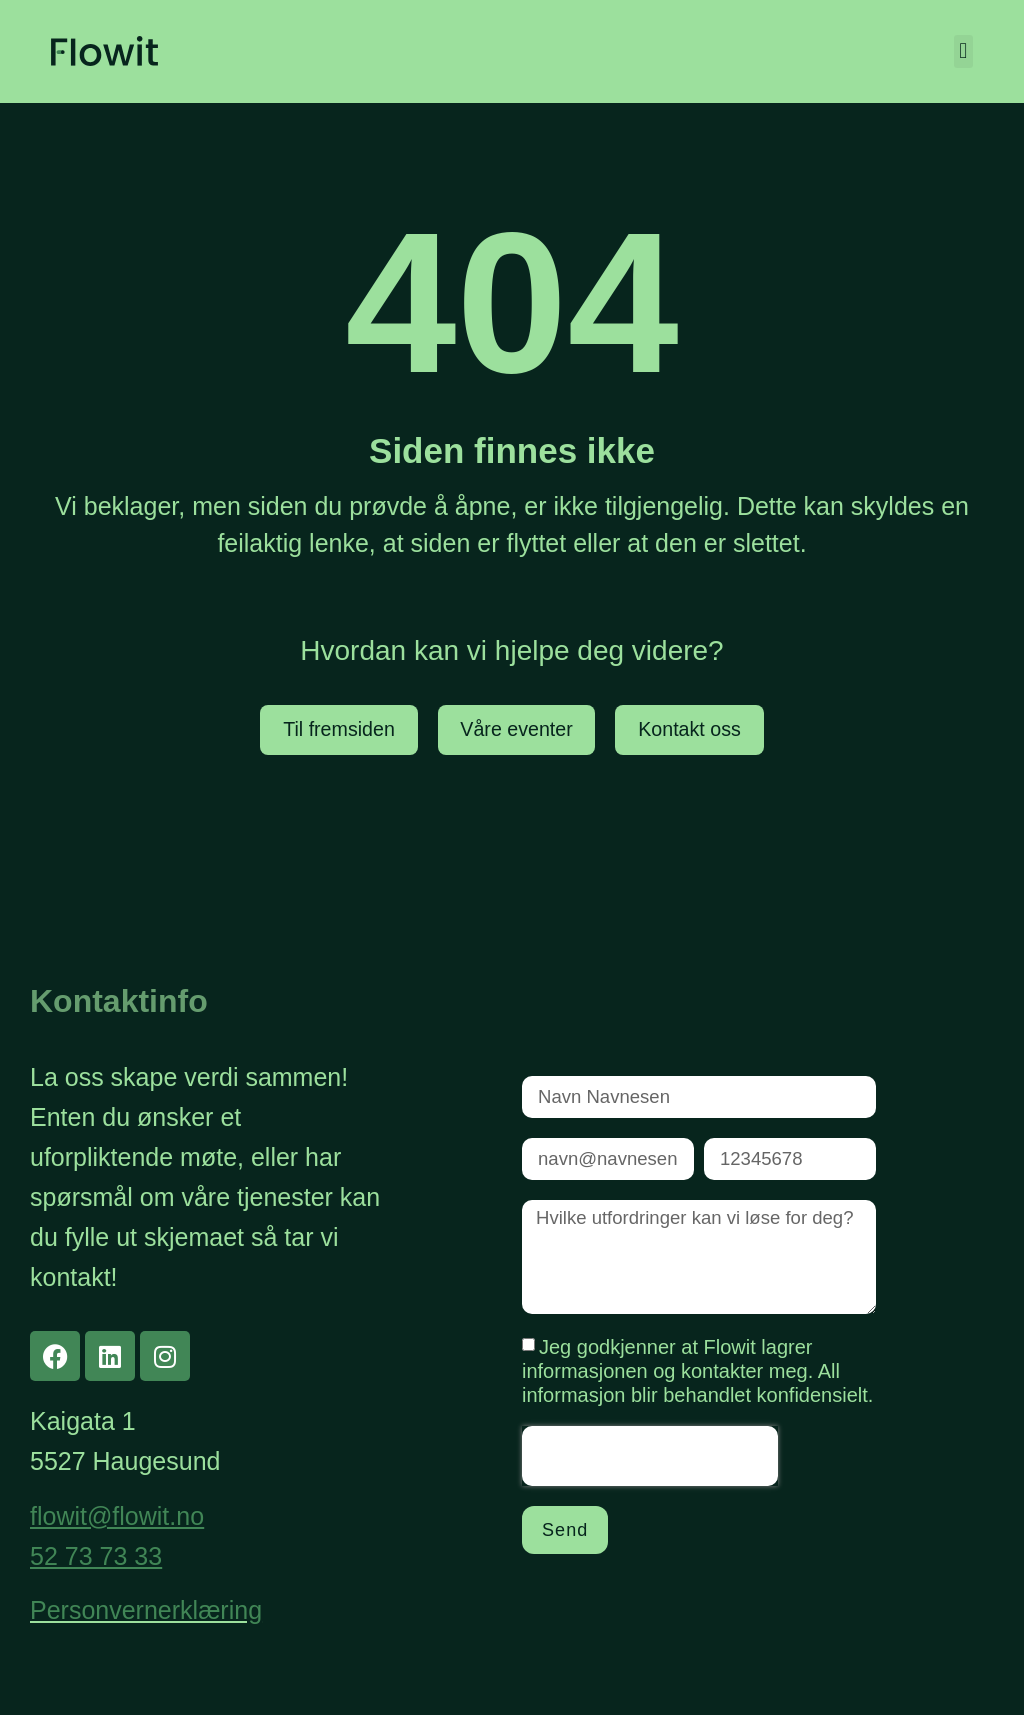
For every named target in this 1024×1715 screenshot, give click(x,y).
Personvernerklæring (146, 1610)
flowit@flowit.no (117, 1516)
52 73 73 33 (96, 1556)
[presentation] (650, 1462)
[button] (963, 51)
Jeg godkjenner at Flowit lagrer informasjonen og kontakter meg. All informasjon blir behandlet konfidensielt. (697, 1377)
